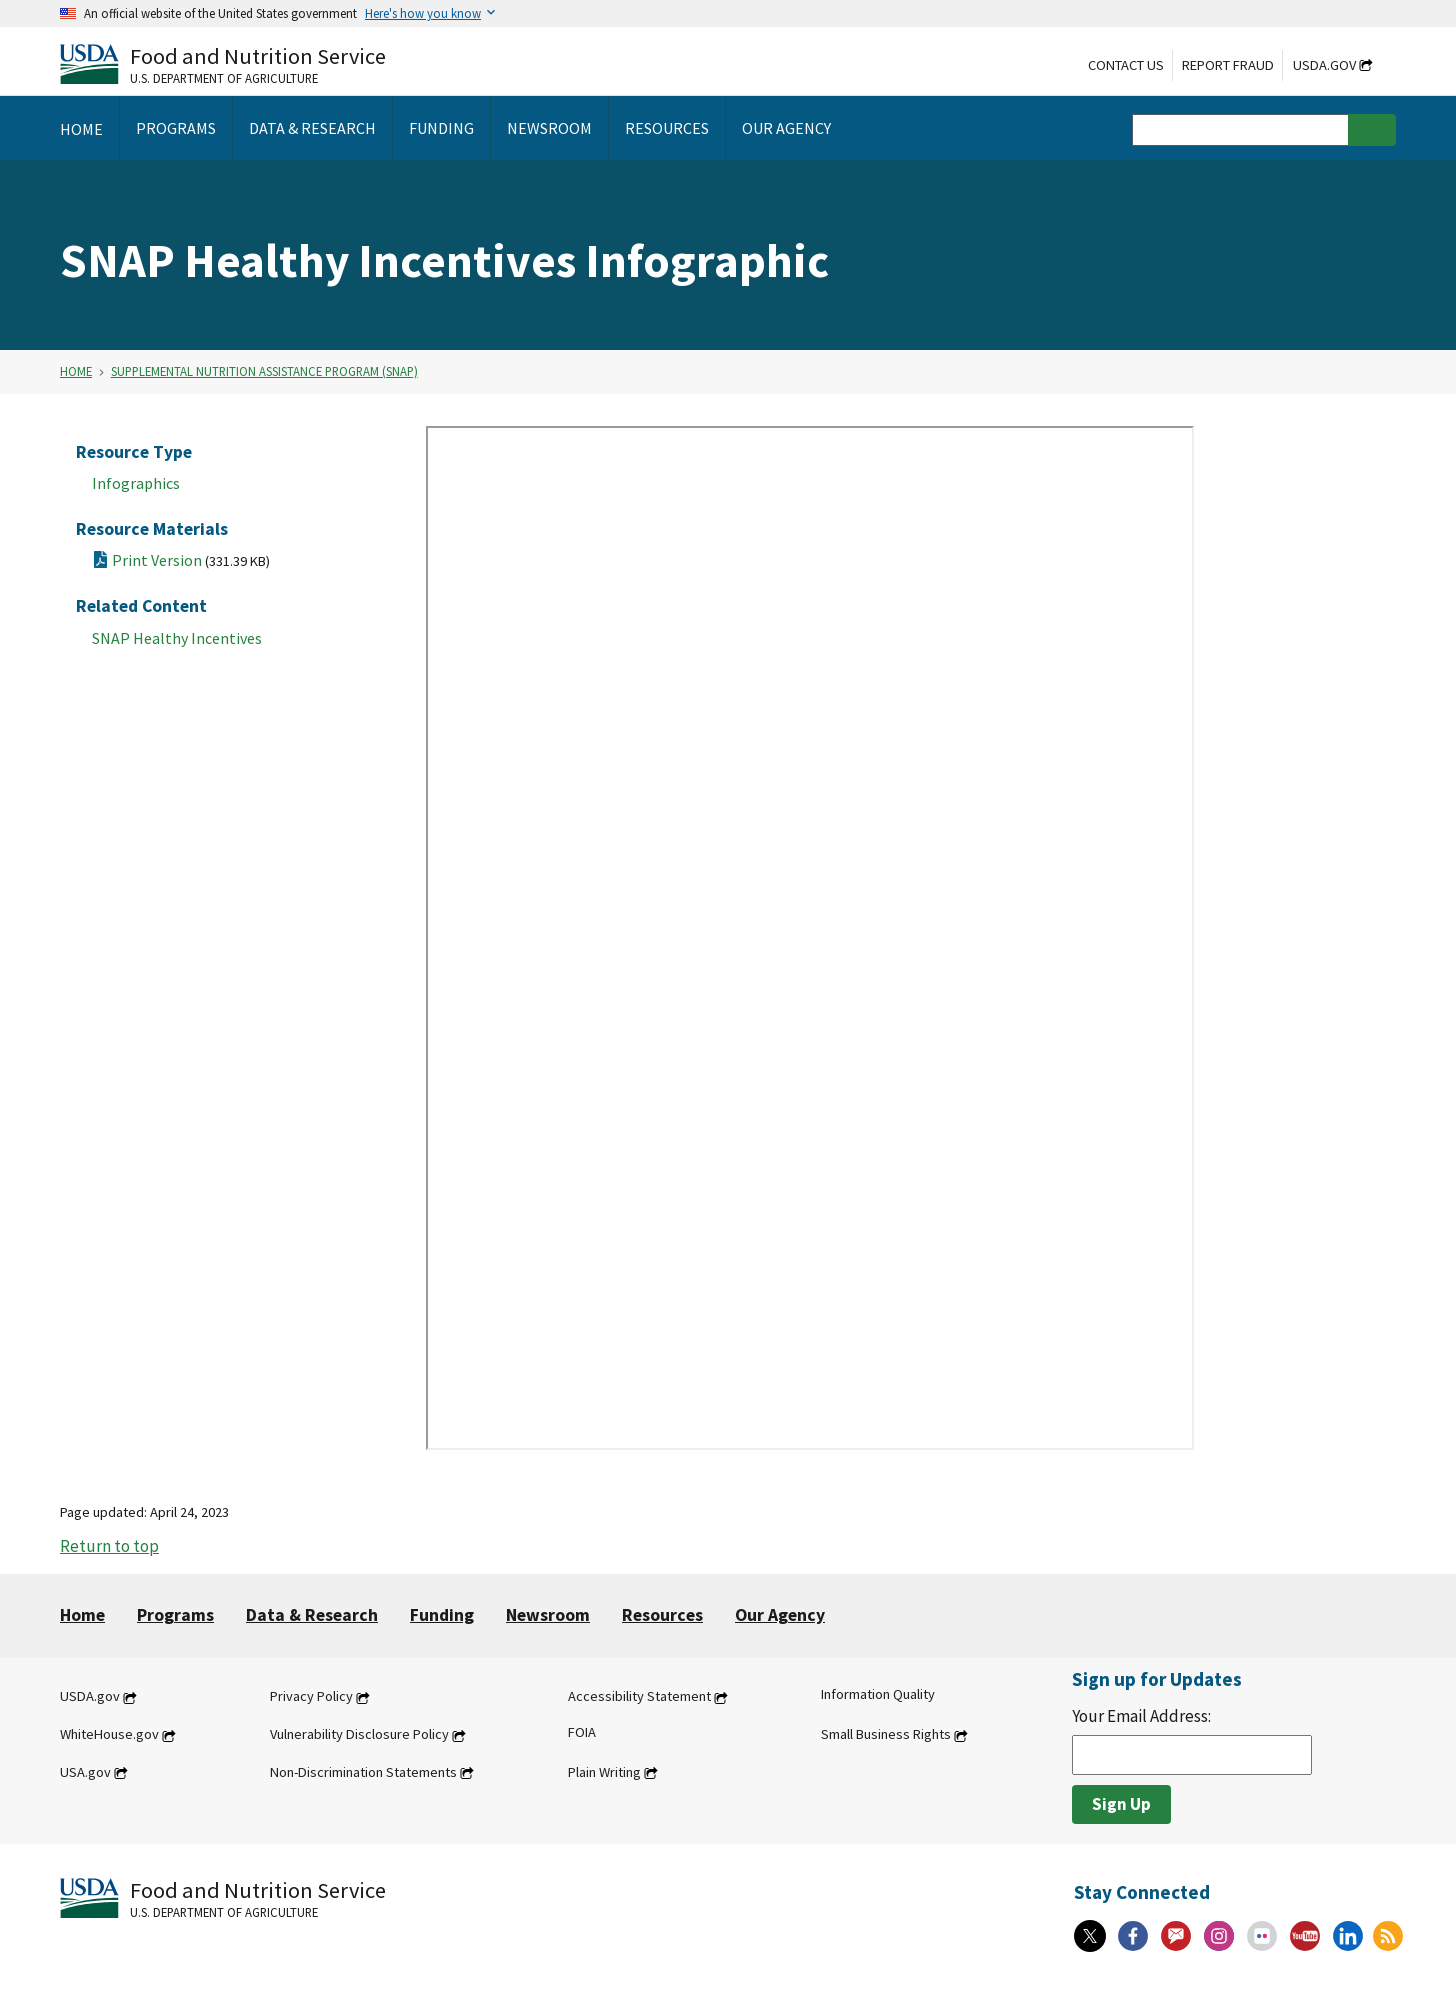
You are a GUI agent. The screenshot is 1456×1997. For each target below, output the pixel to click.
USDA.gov (1324, 65)
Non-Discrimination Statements (363, 1772)
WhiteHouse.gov (109, 1735)
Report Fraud (1228, 65)
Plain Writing (604, 1772)
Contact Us (1126, 65)
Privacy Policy (311, 1697)
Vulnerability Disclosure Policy (359, 1735)
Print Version (191, 560)
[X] (1090, 1936)
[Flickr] (1262, 1936)
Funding (442, 1615)
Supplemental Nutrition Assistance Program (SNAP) (264, 371)
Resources (662, 1615)
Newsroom (548, 1615)
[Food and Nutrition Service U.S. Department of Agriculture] (223, 63)
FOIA (582, 1733)
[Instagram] (1219, 1936)
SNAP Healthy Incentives (177, 638)
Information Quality (878, 1695)
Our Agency (780, 1615)
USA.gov (85, 1772)
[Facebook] (1133, 1936)
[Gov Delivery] (1176, 1936)
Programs (175, 1615)
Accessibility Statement (639, 1697)
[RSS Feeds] (1388, 1936)
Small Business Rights (886, 1735)
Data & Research (312, 1615)
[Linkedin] (1348, 1936)
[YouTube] (1305, 1936)
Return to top (109, 1546)
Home (76, 371)
